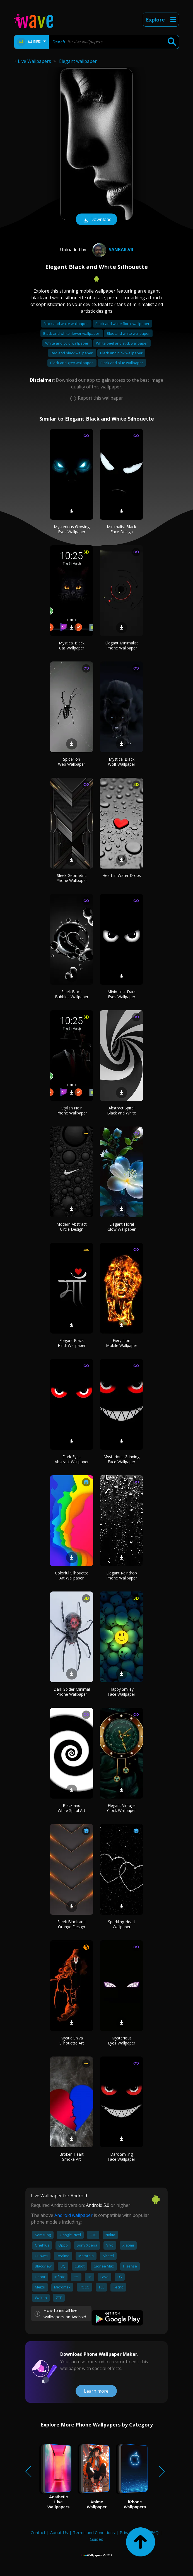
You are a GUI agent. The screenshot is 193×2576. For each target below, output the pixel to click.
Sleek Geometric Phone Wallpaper (71, 878)
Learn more (96, 2391)
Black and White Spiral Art (71, 1808)
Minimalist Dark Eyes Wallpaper (121, 994)
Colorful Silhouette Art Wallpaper (71, 1575)
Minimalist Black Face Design (121, 529)
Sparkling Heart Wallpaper (121, 1924)
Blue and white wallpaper (128, 333)
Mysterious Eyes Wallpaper (121, 2040)
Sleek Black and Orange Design (71, 1924)
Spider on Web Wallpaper (71, 761)
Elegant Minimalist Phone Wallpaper (121, 645)
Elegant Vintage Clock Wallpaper (121, 1808)
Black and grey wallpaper (72, 362)
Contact (38, 2532)
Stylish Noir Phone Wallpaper (71, 1110)
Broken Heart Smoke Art (71, 2157)
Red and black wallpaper (72, 352)
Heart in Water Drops (121, 875)
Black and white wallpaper (66, 323)
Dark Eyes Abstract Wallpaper (72, 1459)
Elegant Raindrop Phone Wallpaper (121, 1575)
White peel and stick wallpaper (122, 343)
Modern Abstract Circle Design (71, 1226)
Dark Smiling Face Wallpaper (121, 2157)
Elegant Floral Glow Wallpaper (121, 1226)
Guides (96, 2539)
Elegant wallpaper (78, 61)
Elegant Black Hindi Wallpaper (72, 1343)
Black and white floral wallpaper (122, 323)
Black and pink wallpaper (121, 352)
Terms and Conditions (94, 2532)
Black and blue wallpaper (121, 362)
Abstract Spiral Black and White (121, 1110)
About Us (59, 2532)
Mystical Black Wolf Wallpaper (121, 761)
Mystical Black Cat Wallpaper (72, 645)
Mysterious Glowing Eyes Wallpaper (72, 529)
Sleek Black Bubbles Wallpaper (71, 994)
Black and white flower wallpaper (71, 333)
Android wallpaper (73, 2215)
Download (96, 220)
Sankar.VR (112, 249)
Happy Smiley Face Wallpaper (121, 1692)
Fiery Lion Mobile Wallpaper (121, 1343)
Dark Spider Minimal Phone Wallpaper (72, 1692)
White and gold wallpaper (67, 343)
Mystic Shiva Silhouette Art (71, 2040)
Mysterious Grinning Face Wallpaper (121, 1459)
